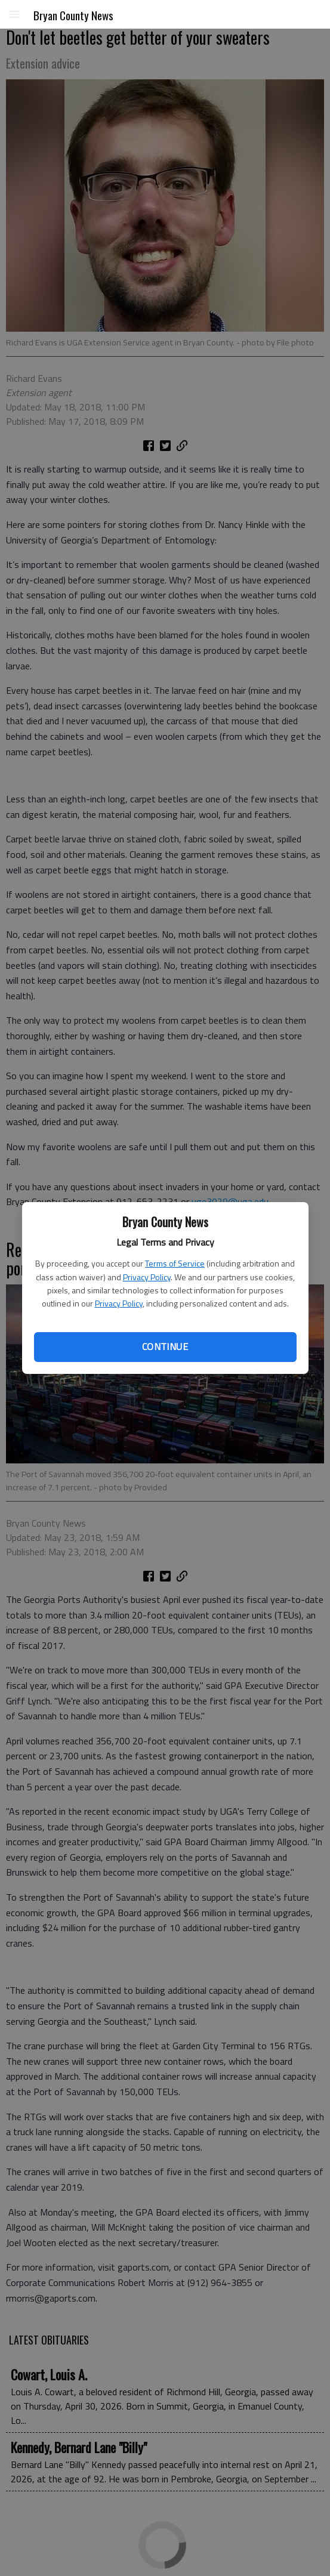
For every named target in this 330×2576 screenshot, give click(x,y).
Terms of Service (175, 1263)
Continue (165, 1346)
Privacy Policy (147, 1277)
